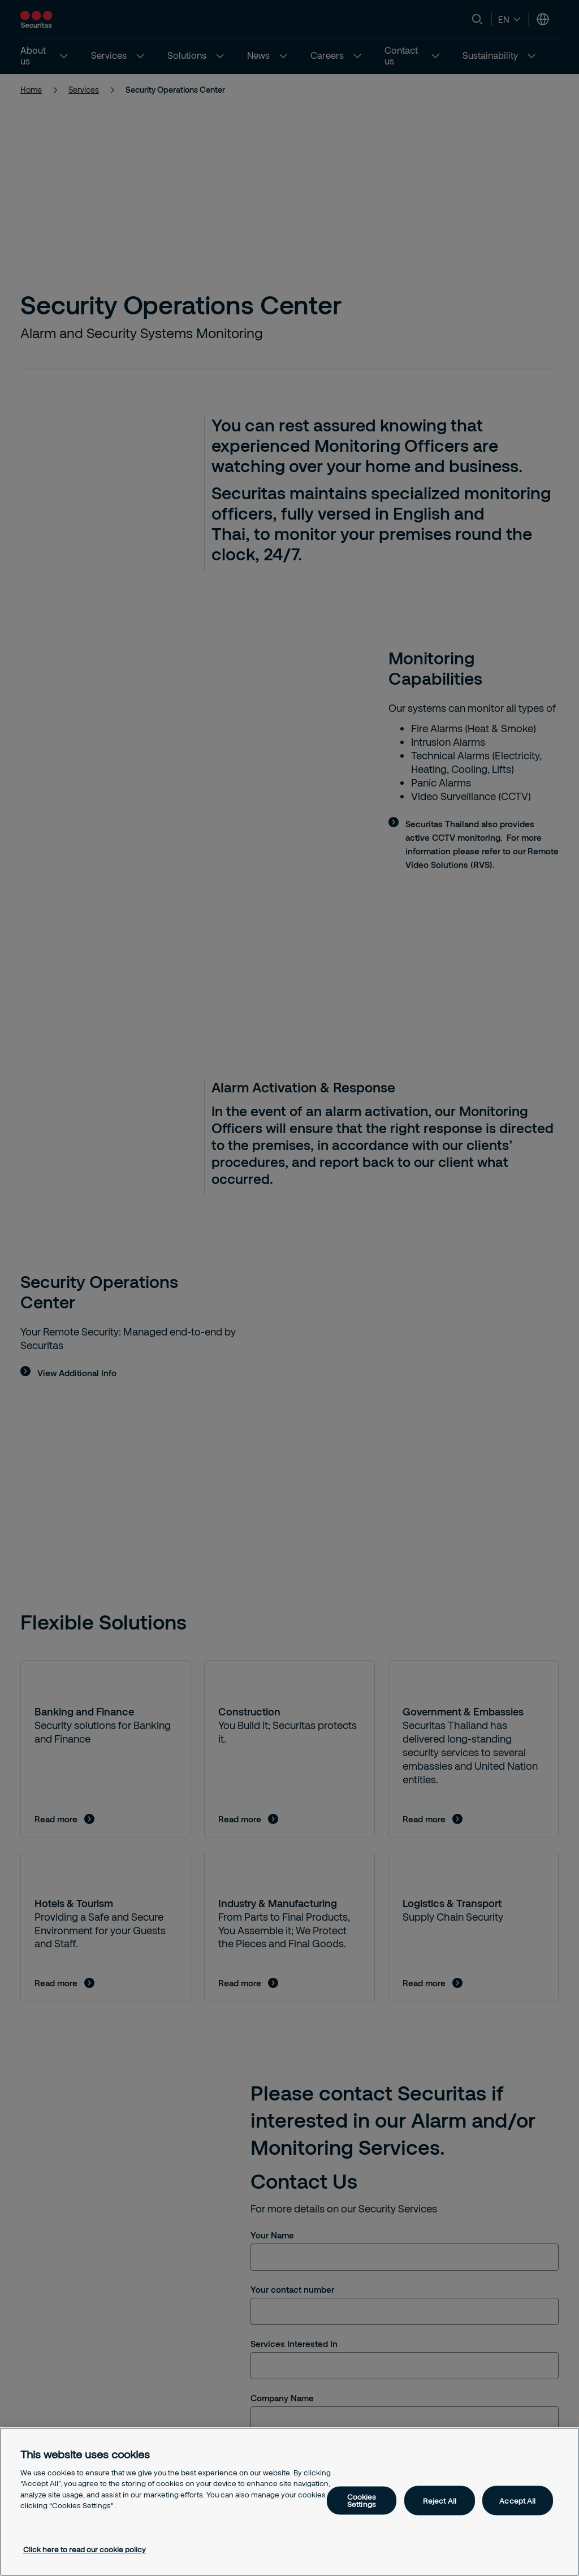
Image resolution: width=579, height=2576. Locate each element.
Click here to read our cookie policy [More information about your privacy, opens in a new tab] (84, 2549)
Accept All (517, 2500)
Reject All (439, 2500)
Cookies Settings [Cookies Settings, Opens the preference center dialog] (362, 2500)
